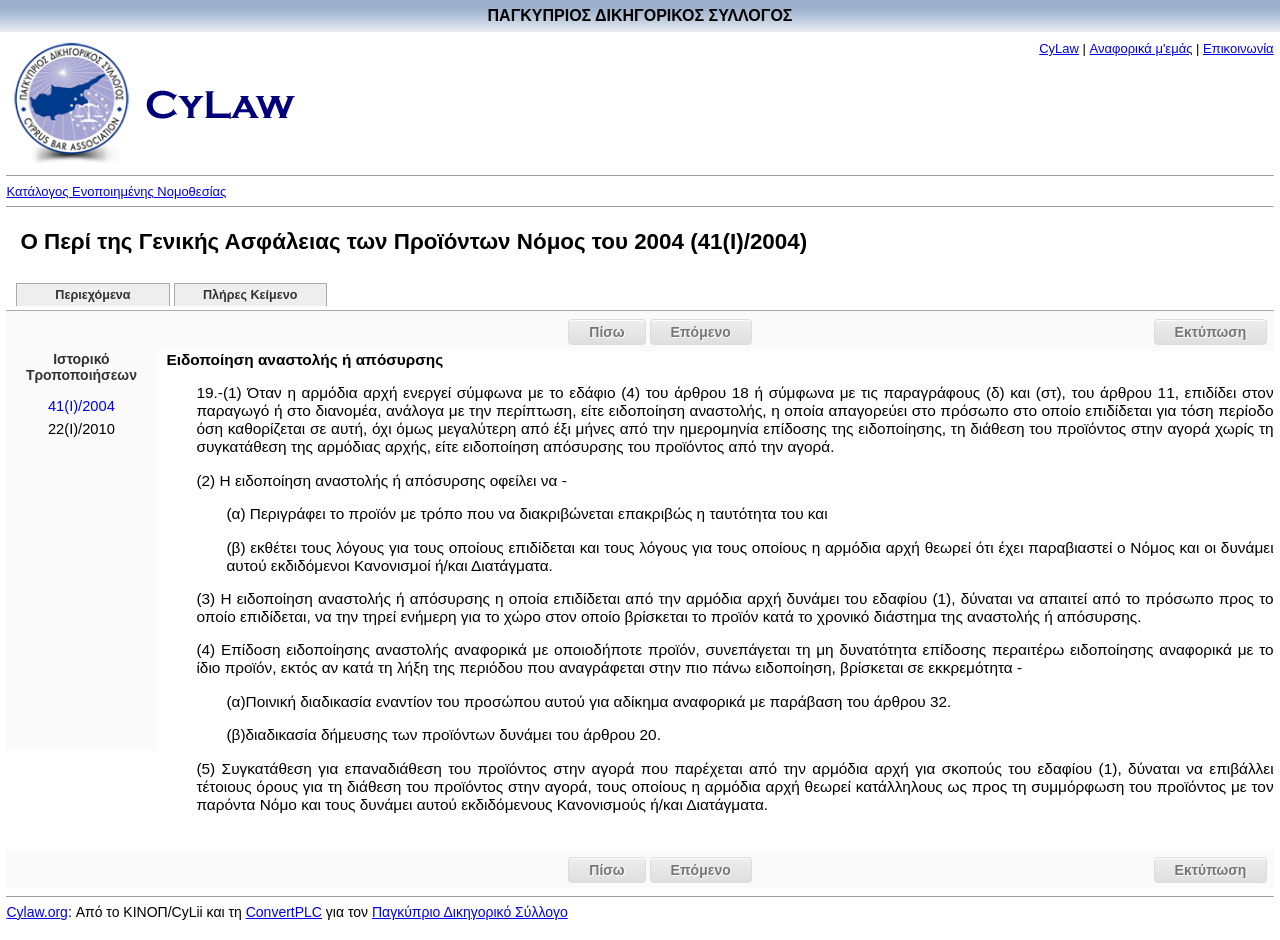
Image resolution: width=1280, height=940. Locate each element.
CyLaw (1059, 48)
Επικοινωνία (1238, 48)
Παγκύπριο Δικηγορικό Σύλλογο (470, 912)
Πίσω (606, 332)
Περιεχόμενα (92, 295)
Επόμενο (701, 332)
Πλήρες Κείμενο (250, 295)
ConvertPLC (284, 912)
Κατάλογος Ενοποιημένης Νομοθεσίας (116, 191)
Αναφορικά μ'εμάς (1141, 48)
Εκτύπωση (1211, 332)
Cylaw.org (36, 912)
